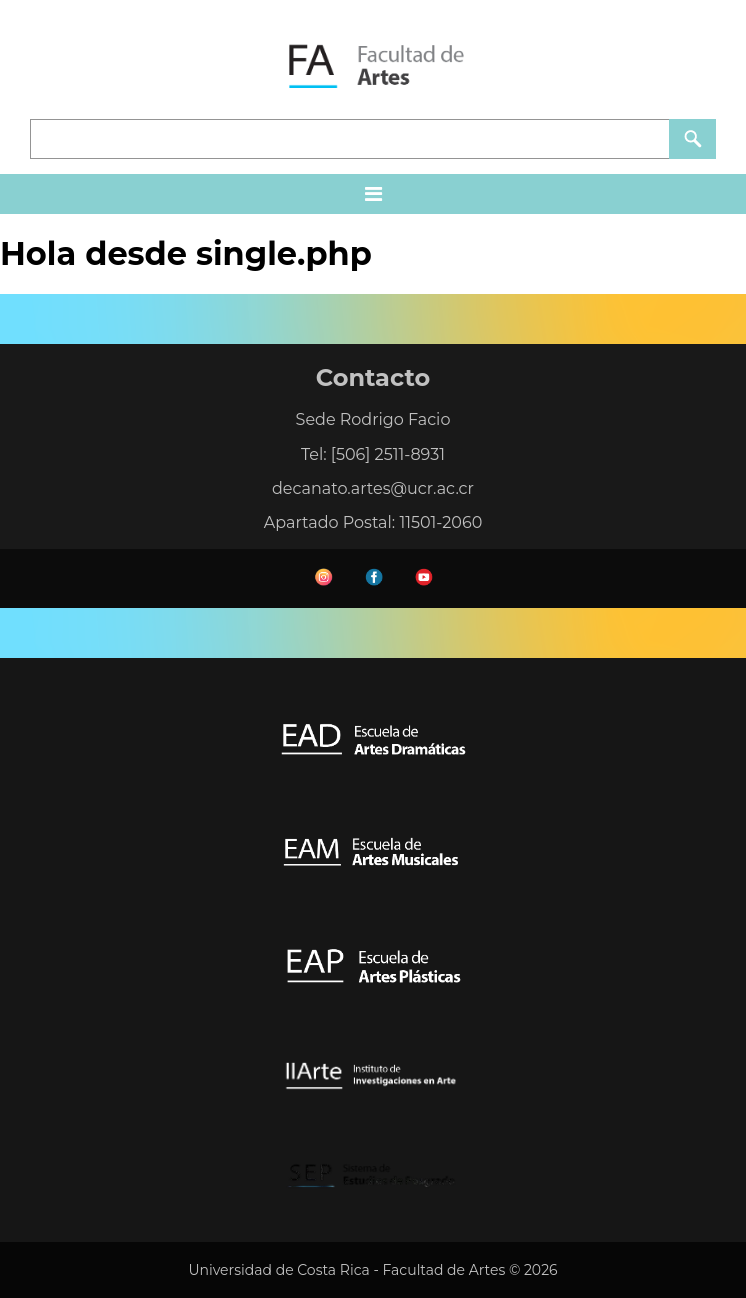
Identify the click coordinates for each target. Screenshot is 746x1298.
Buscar (692, 139)
